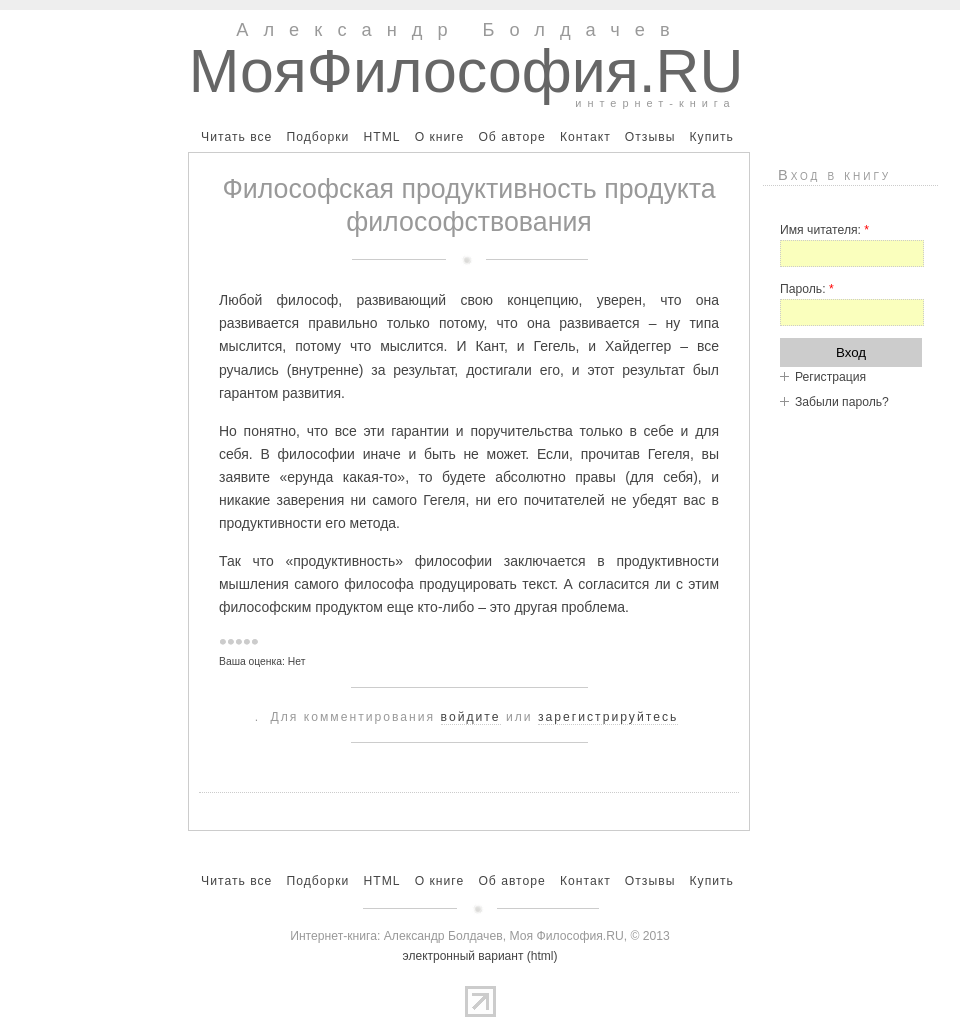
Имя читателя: (824, 230)
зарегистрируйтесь (608, 717)
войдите (471, 717)
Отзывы (650, 137)
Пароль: (807, 289)
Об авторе (511, 137)
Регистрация (830, 377)
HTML (381, 137)
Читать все (236, 137)
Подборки (317, 137)
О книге (440, 137)
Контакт (585, 137)
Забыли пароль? (842, 402)
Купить (711, 137)
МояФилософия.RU (466, 71)
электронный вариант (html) (480, 956)
